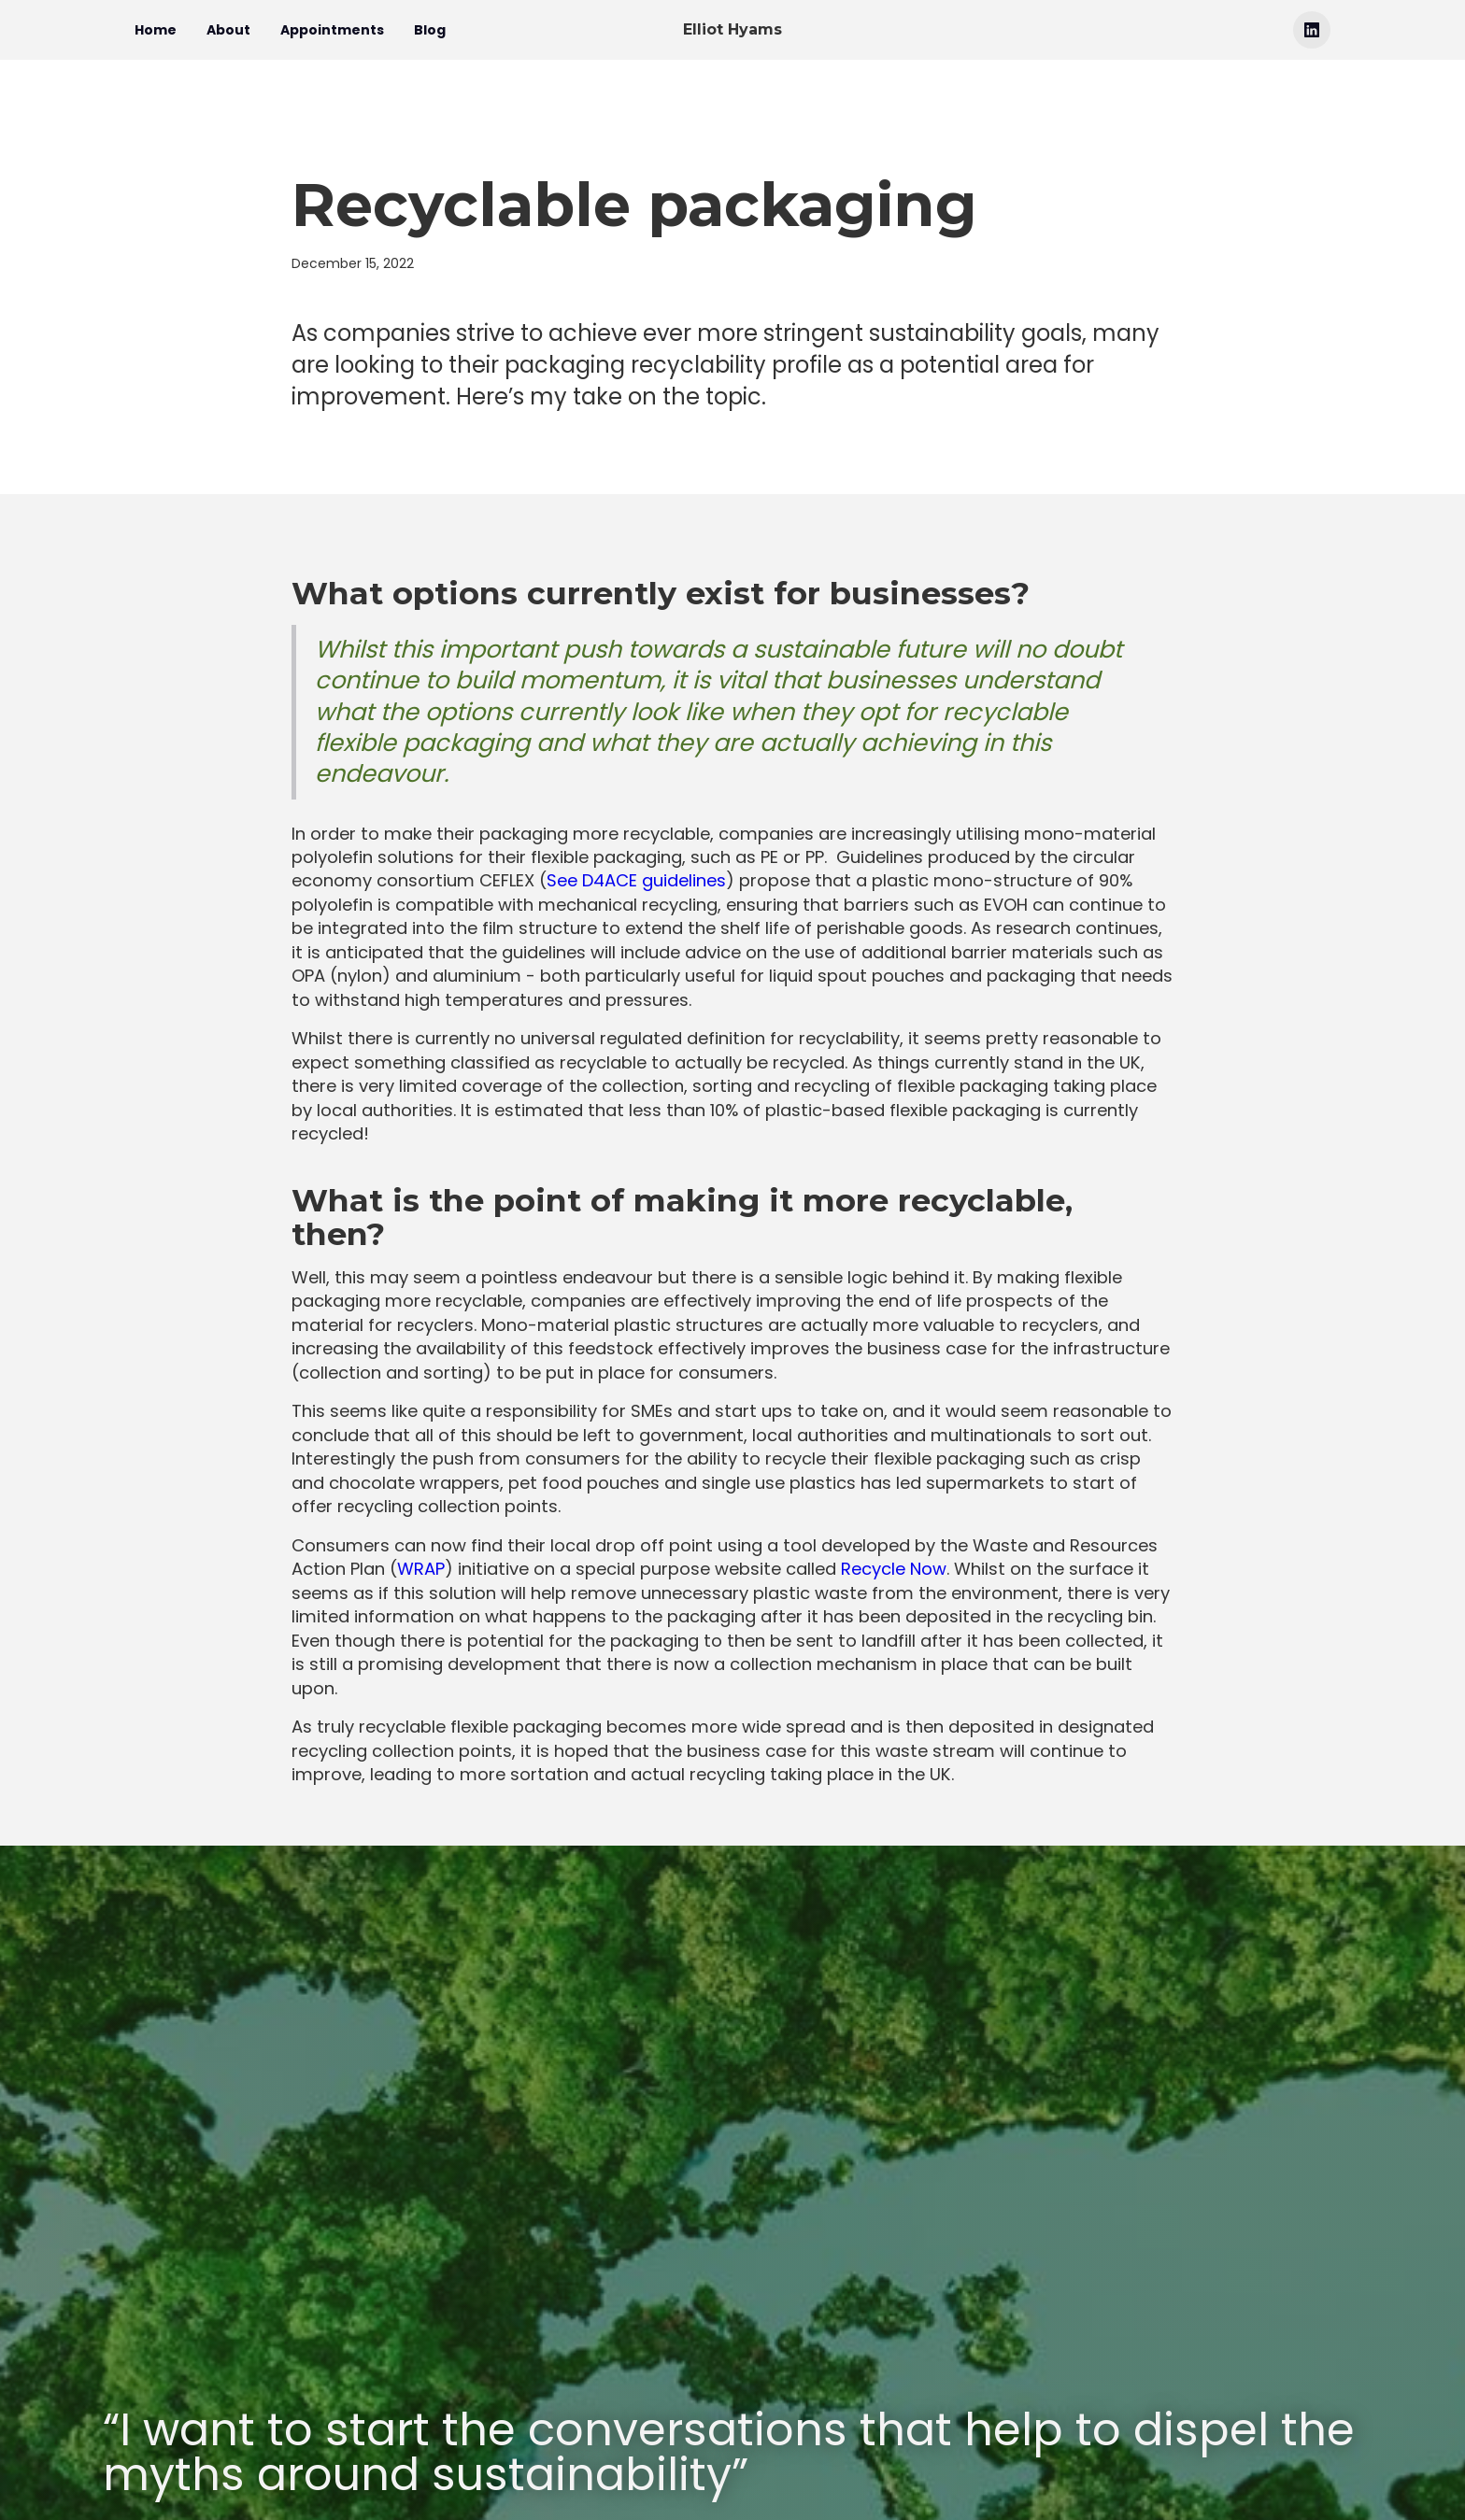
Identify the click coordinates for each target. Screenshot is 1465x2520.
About (228, 30)
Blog (430, 30)
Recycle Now (893, 1568)
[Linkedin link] (1311, 30)
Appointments (332, 30)
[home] (732, 29)
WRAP (421, 1568)
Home (156, 30)
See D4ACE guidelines (636, 880)
